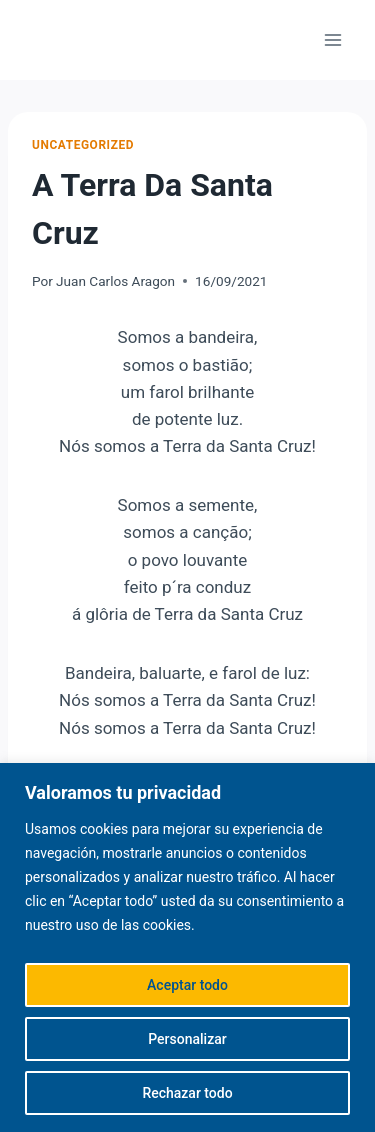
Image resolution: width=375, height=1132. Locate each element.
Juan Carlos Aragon (115, 281)
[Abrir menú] (332, 39)
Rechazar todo (187, 1093)
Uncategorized (83, 145)
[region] (187, 947)
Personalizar (187, 1039)
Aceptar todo (187, 985)
